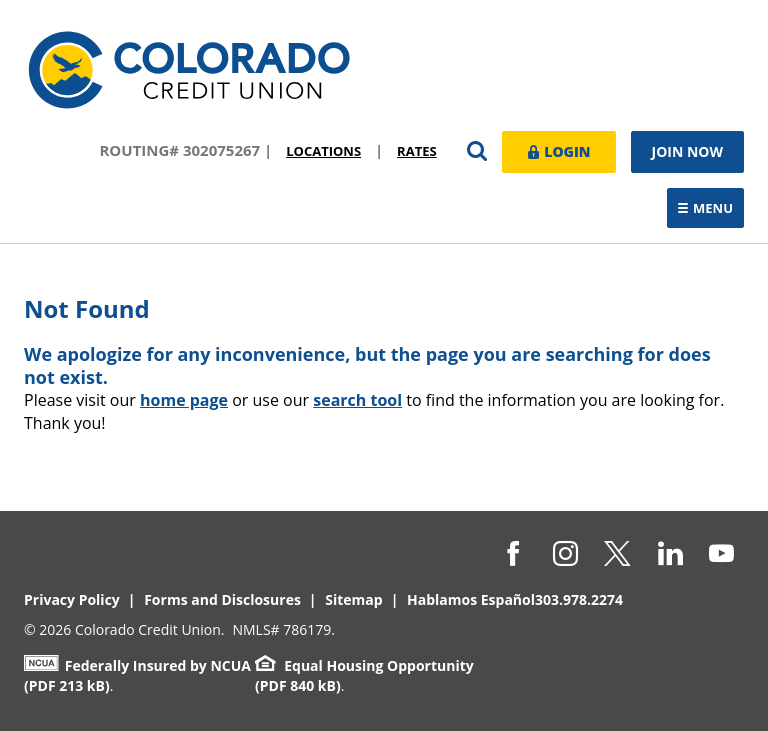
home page (184, 400)
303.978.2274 (579, 599)
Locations (323, 151)
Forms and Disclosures (222, 599)
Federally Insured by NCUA (137, 665)
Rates (417, 151)
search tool (357, 400)
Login (559, 150)
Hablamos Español (471, 599)
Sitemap (353, 599)
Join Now (688, 151)
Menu (711, 209)
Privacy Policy (72, 599)
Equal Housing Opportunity (364, 665)
